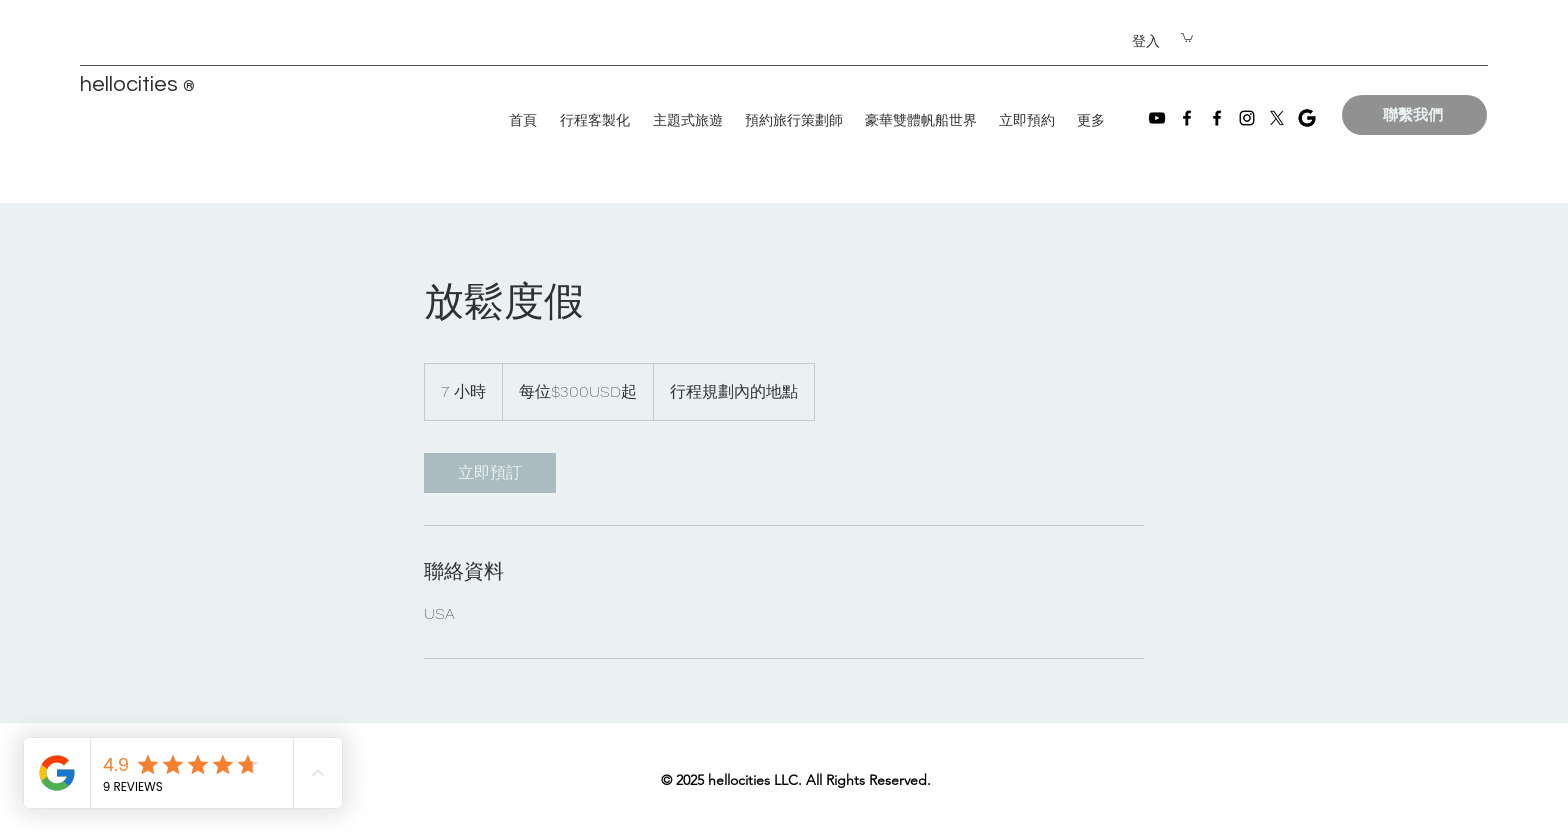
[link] (490, 473)
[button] (1187, 37)
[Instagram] (1247, 118)
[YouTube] (1157, 118)
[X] (1277, 118)
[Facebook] (1187, 118)
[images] (1307, 118)
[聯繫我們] (1414, 115)
